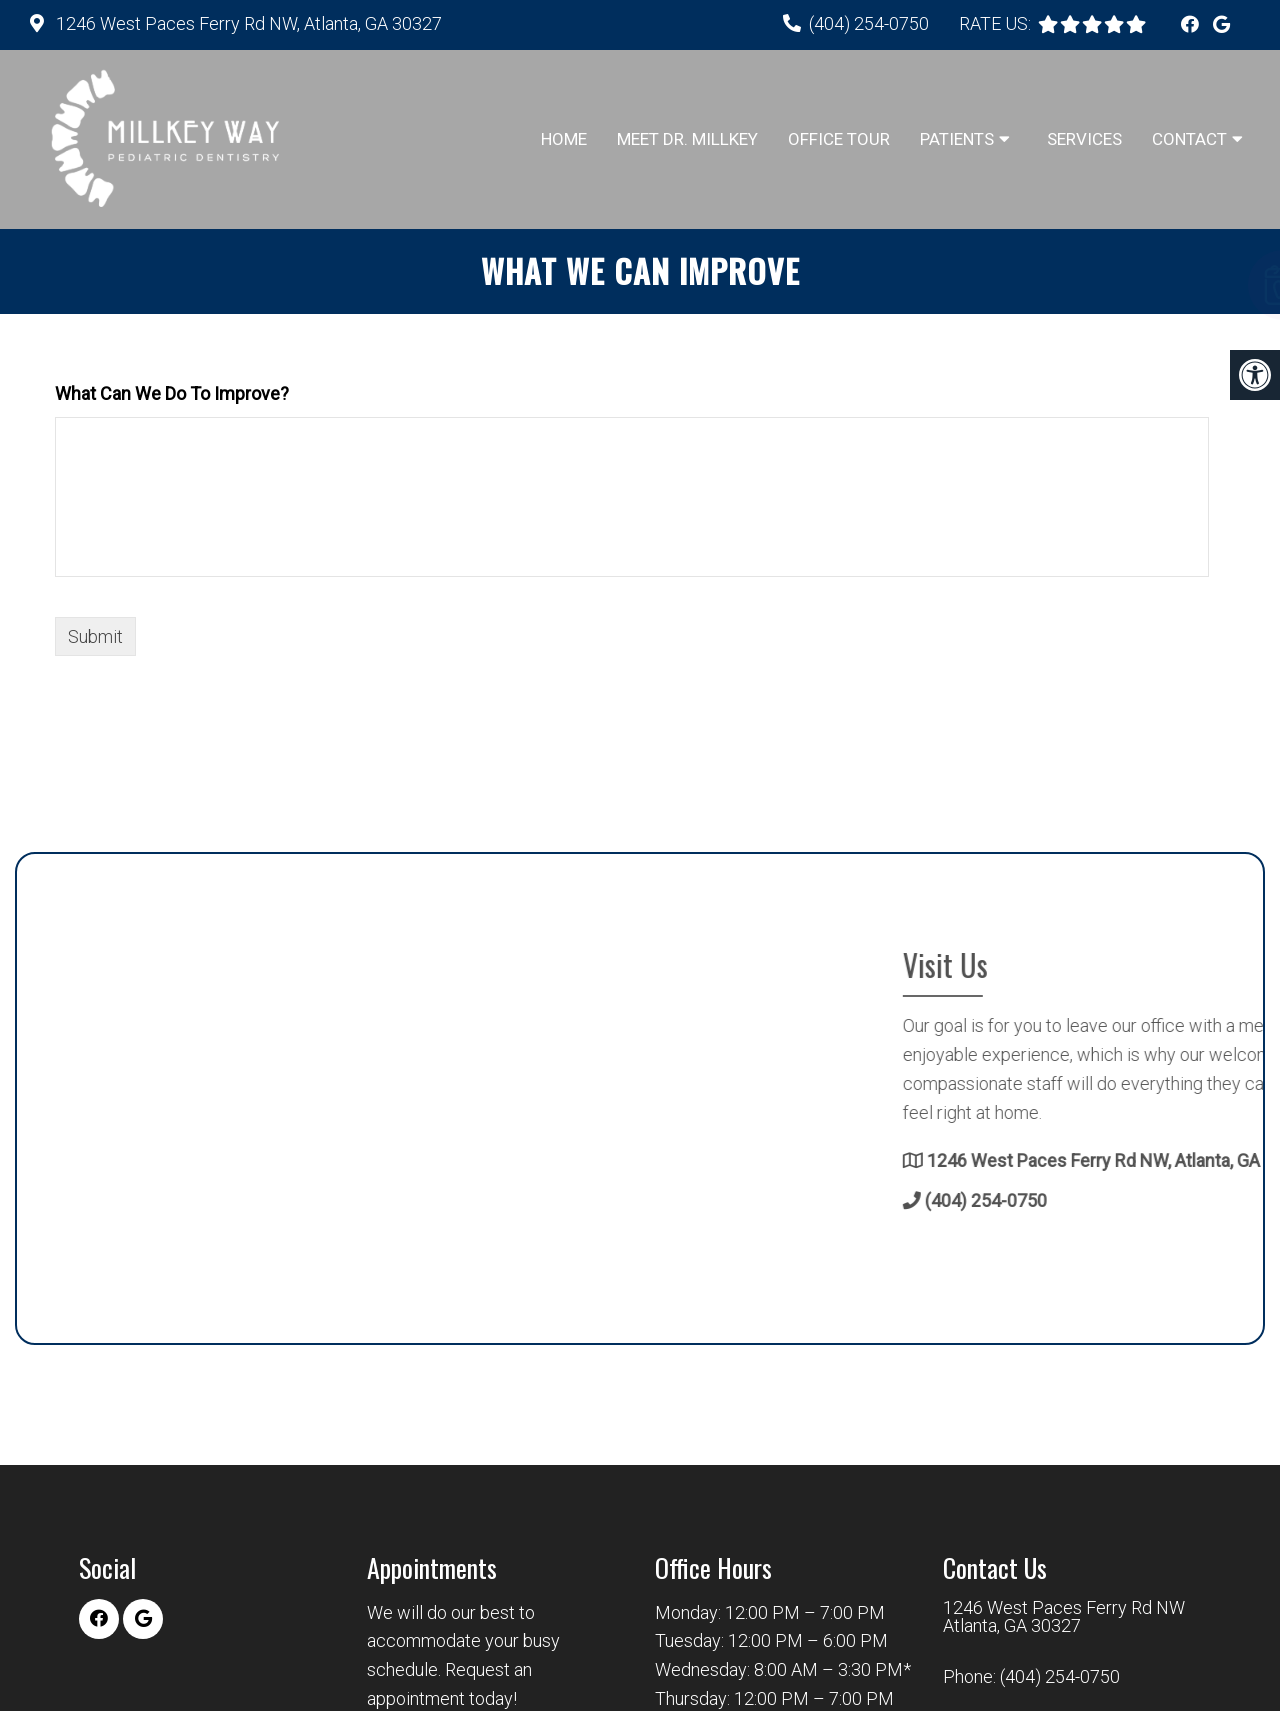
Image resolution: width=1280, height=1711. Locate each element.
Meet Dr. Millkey (687, 139)
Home (564, 139)
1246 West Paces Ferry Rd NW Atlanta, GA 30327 (1064, 1617)
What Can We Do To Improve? (172, 393)
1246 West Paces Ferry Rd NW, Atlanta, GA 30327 (247, 23)
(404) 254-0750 (869, 23)
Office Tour (839, 139)
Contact (1189, 139)
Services (1084, 139)
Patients (957, 139)
